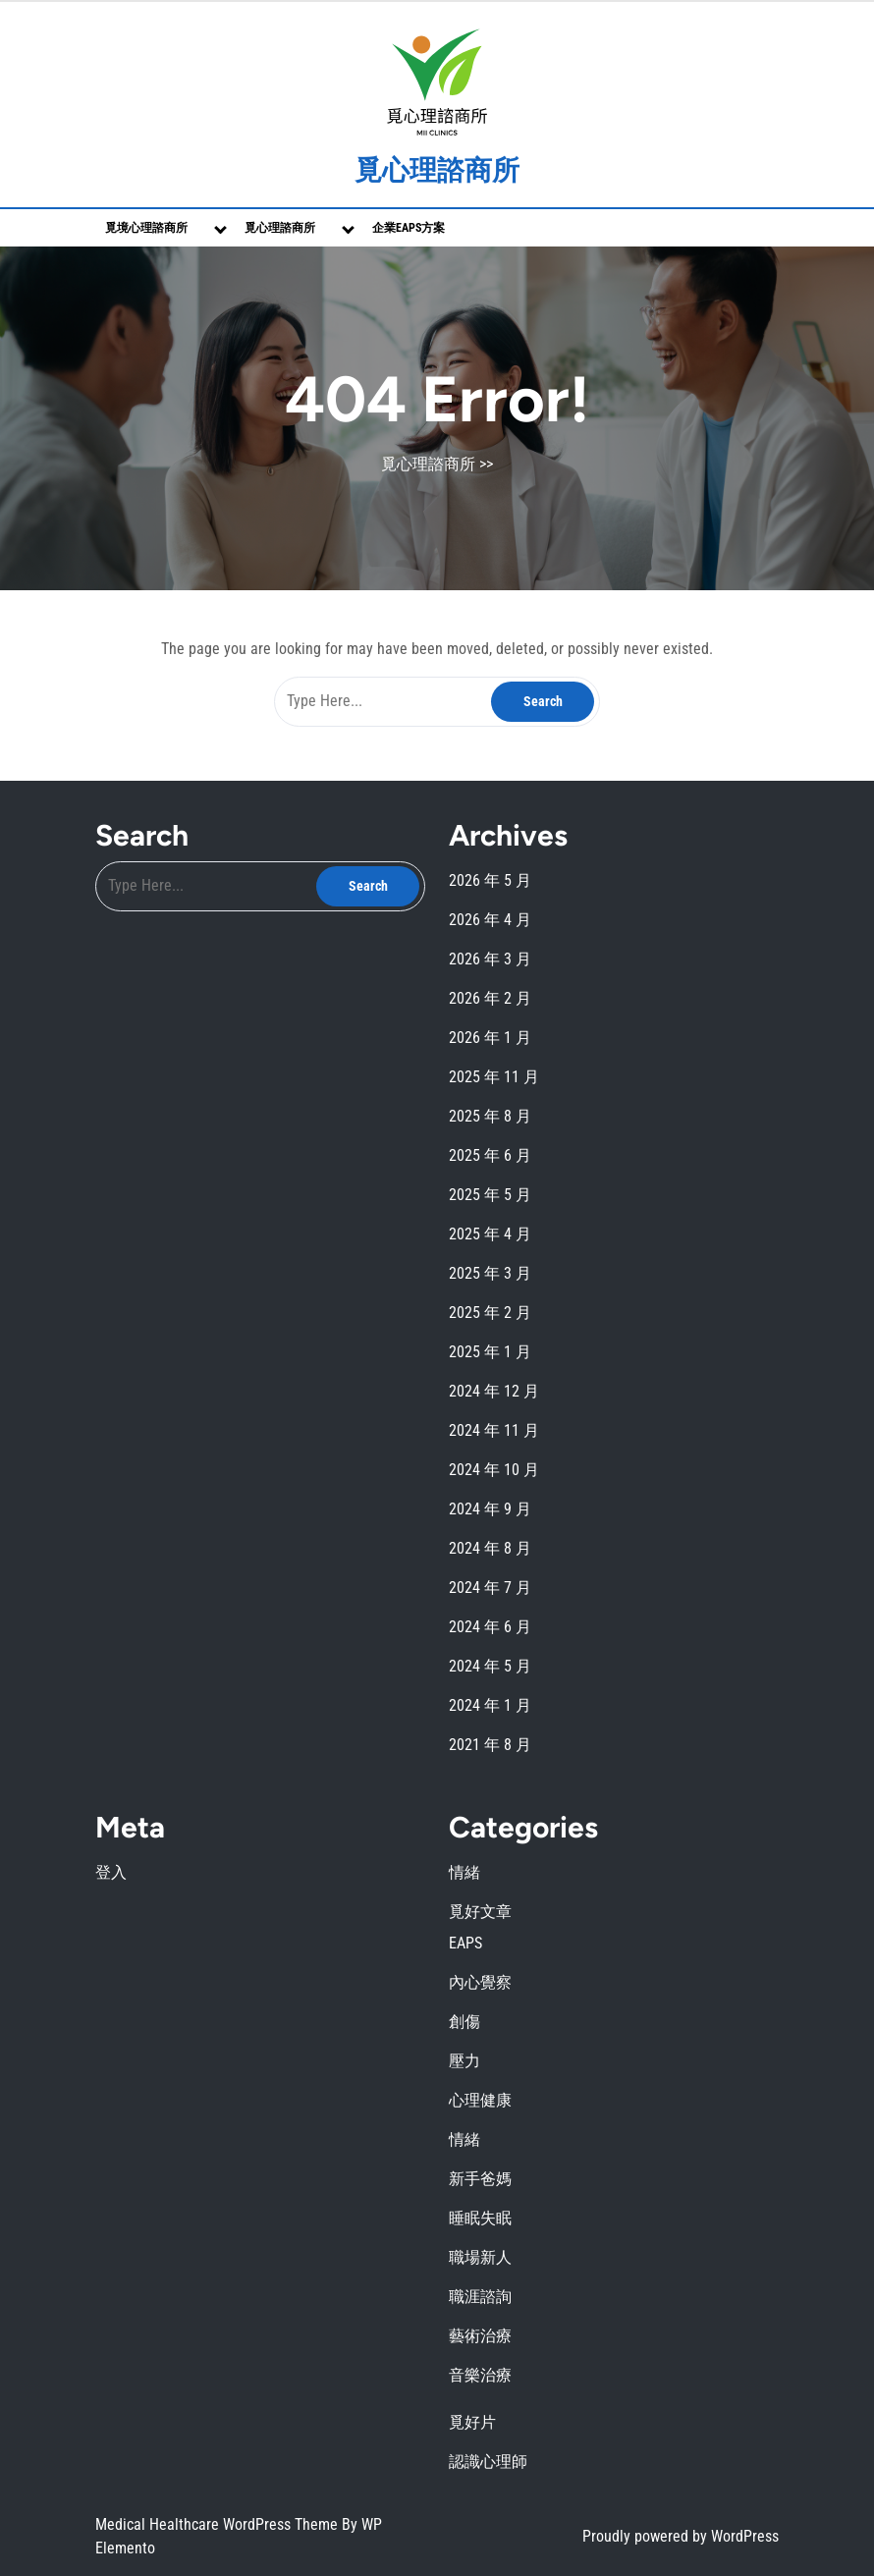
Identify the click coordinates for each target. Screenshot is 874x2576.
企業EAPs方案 (408, 228)
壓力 (464, 2061)
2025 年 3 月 (490, 1273)
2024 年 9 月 (490, 1509)
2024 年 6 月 (490, 1626)
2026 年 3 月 (490, 959)
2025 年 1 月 (490, 1352)
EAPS (465, 1943)
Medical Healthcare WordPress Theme (218, 2524)
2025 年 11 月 (494, 1077)
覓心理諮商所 (437, 170)
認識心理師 (488, 2461)
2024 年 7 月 (490, 1587)
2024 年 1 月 (490, 1705)
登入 (111, 1872)
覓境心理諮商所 (146, 228)
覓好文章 (480, 1911)
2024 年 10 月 (494, 1469)
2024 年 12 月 (494, 1391)
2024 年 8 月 (490, 1548)
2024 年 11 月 (494, 1430)
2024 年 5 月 (490, 1666)
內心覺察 (480, 1982)
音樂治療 (480, 2375)
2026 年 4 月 (490, 919)
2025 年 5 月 (490, 1194)
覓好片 (472, 2422)
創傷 (464, 2021)
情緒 (464, 1872)
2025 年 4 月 (490, 1234)
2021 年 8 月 (490, 1744)
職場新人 (480, 2257)
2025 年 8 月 (490, 1116)
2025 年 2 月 (490, 1312)
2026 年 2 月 (490, 998)
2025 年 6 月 (490, 1155)
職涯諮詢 (480, 2296)
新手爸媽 (480, 2178)
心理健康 (480, 2100)
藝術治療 (480, 2336)
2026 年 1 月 (490, 1037)
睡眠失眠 (480, 2218)
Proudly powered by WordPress (680, 2536)
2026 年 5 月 (490, 880)
